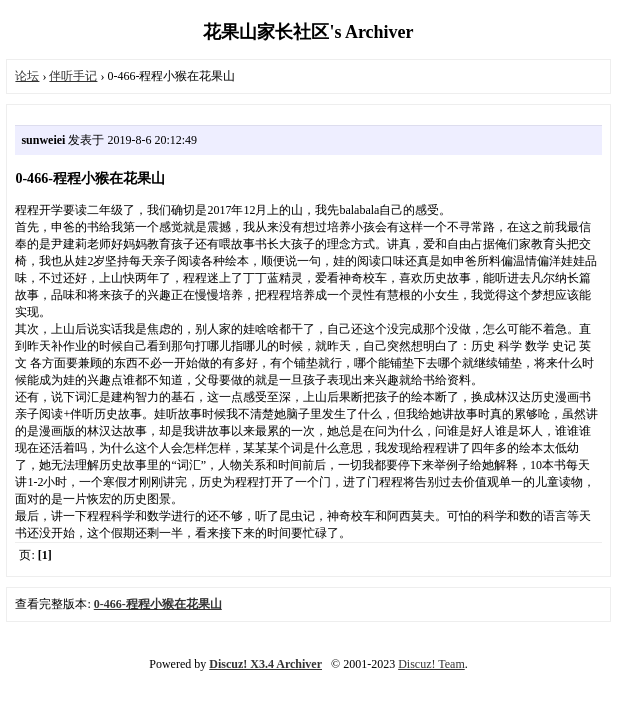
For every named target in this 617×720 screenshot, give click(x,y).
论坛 (27, 76)
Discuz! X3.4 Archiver (265, 664)
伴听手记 (73, 76)
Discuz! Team (431, 664)
